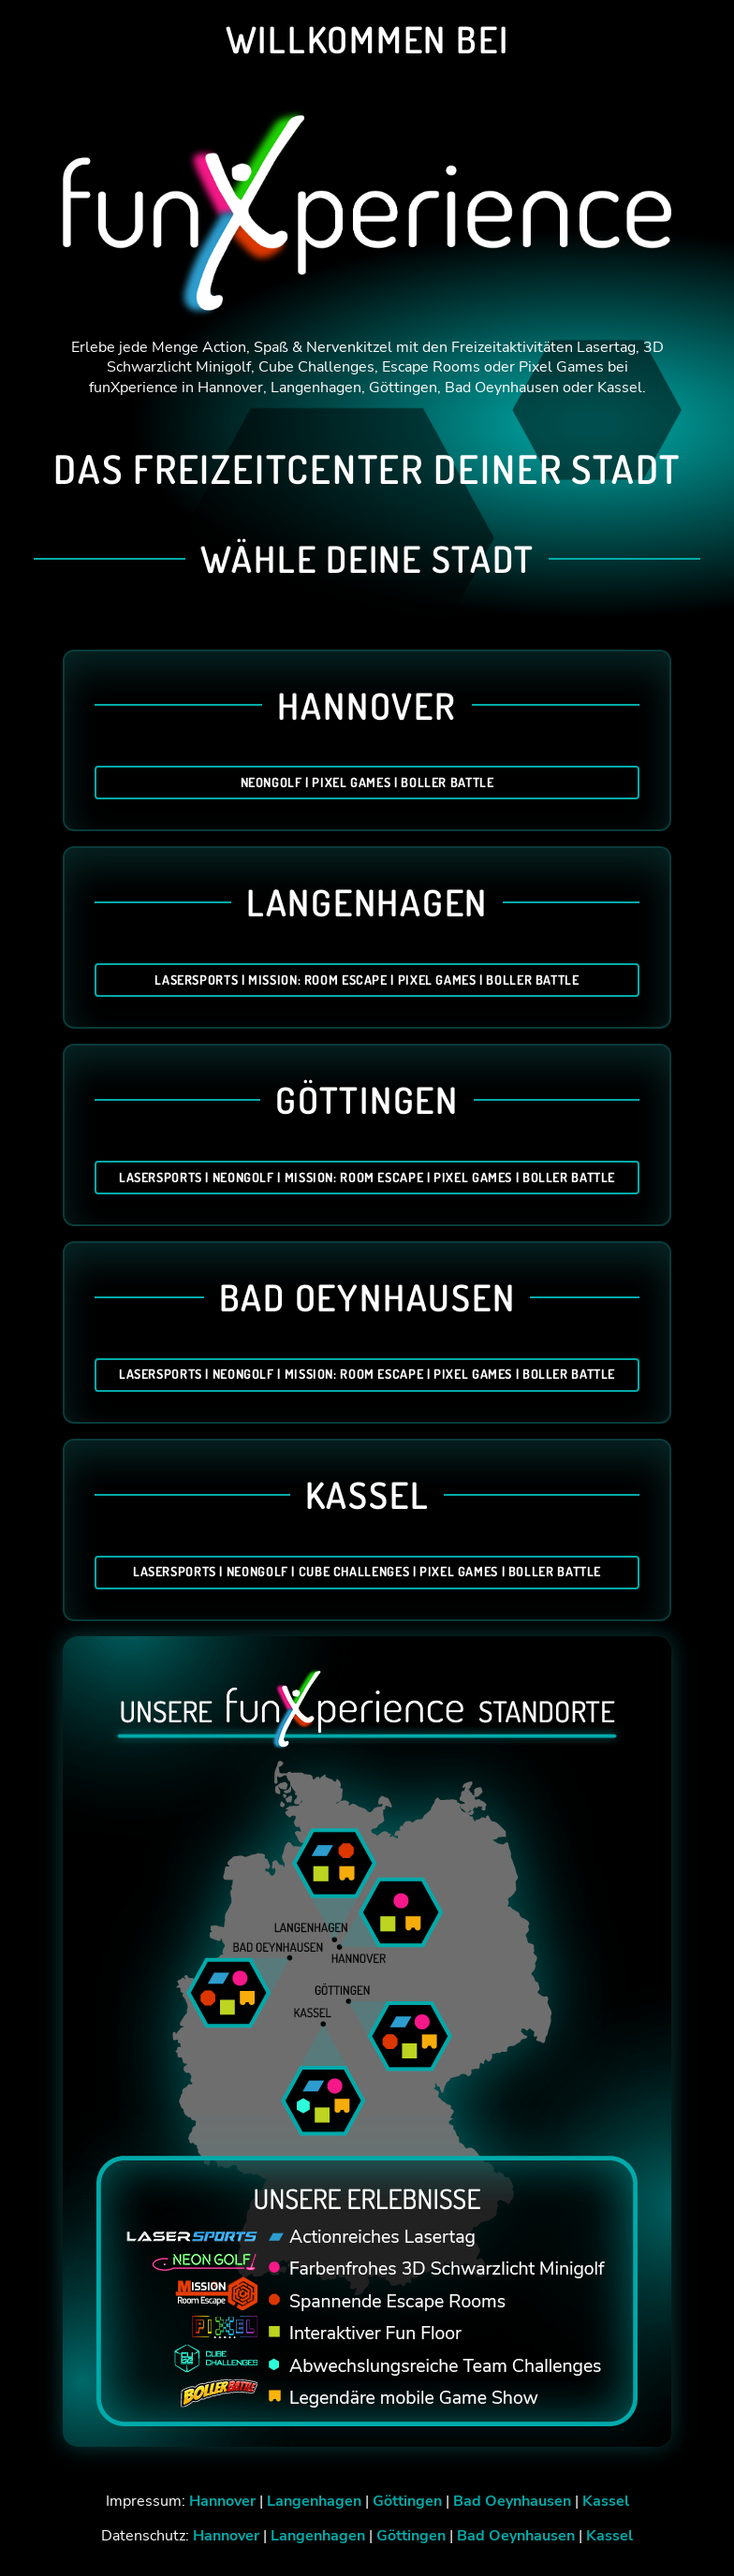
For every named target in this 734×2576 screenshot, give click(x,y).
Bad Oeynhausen (512, 2501)
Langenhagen (314, 2501)
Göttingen (407, 2501)
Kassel (605, 2501)
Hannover (222, 2501)
